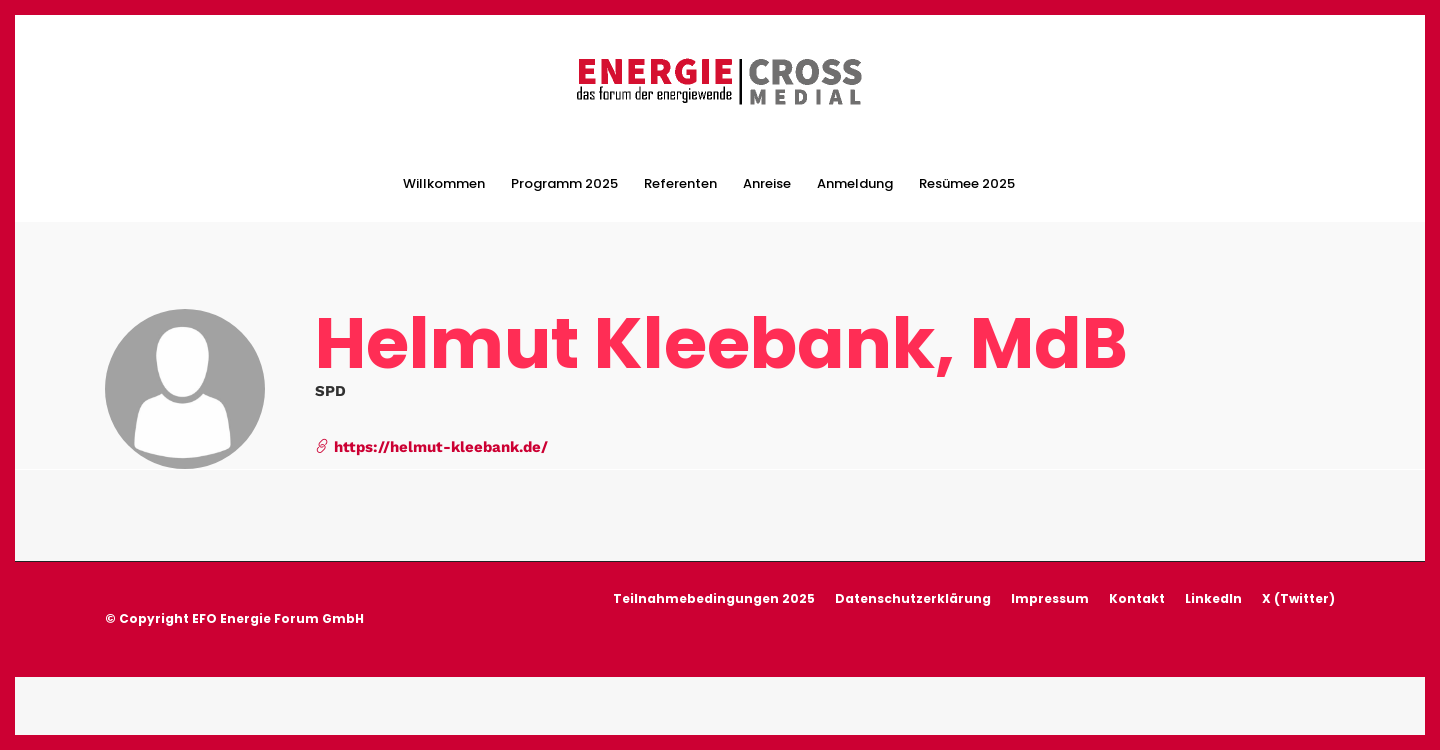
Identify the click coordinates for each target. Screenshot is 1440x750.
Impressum (1050, 596)
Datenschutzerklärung (913, 596)
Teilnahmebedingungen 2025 (714, 596)
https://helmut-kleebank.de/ (431, 444)
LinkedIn (1213, 596)
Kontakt (1137, 596)
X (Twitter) (1298, 596)
